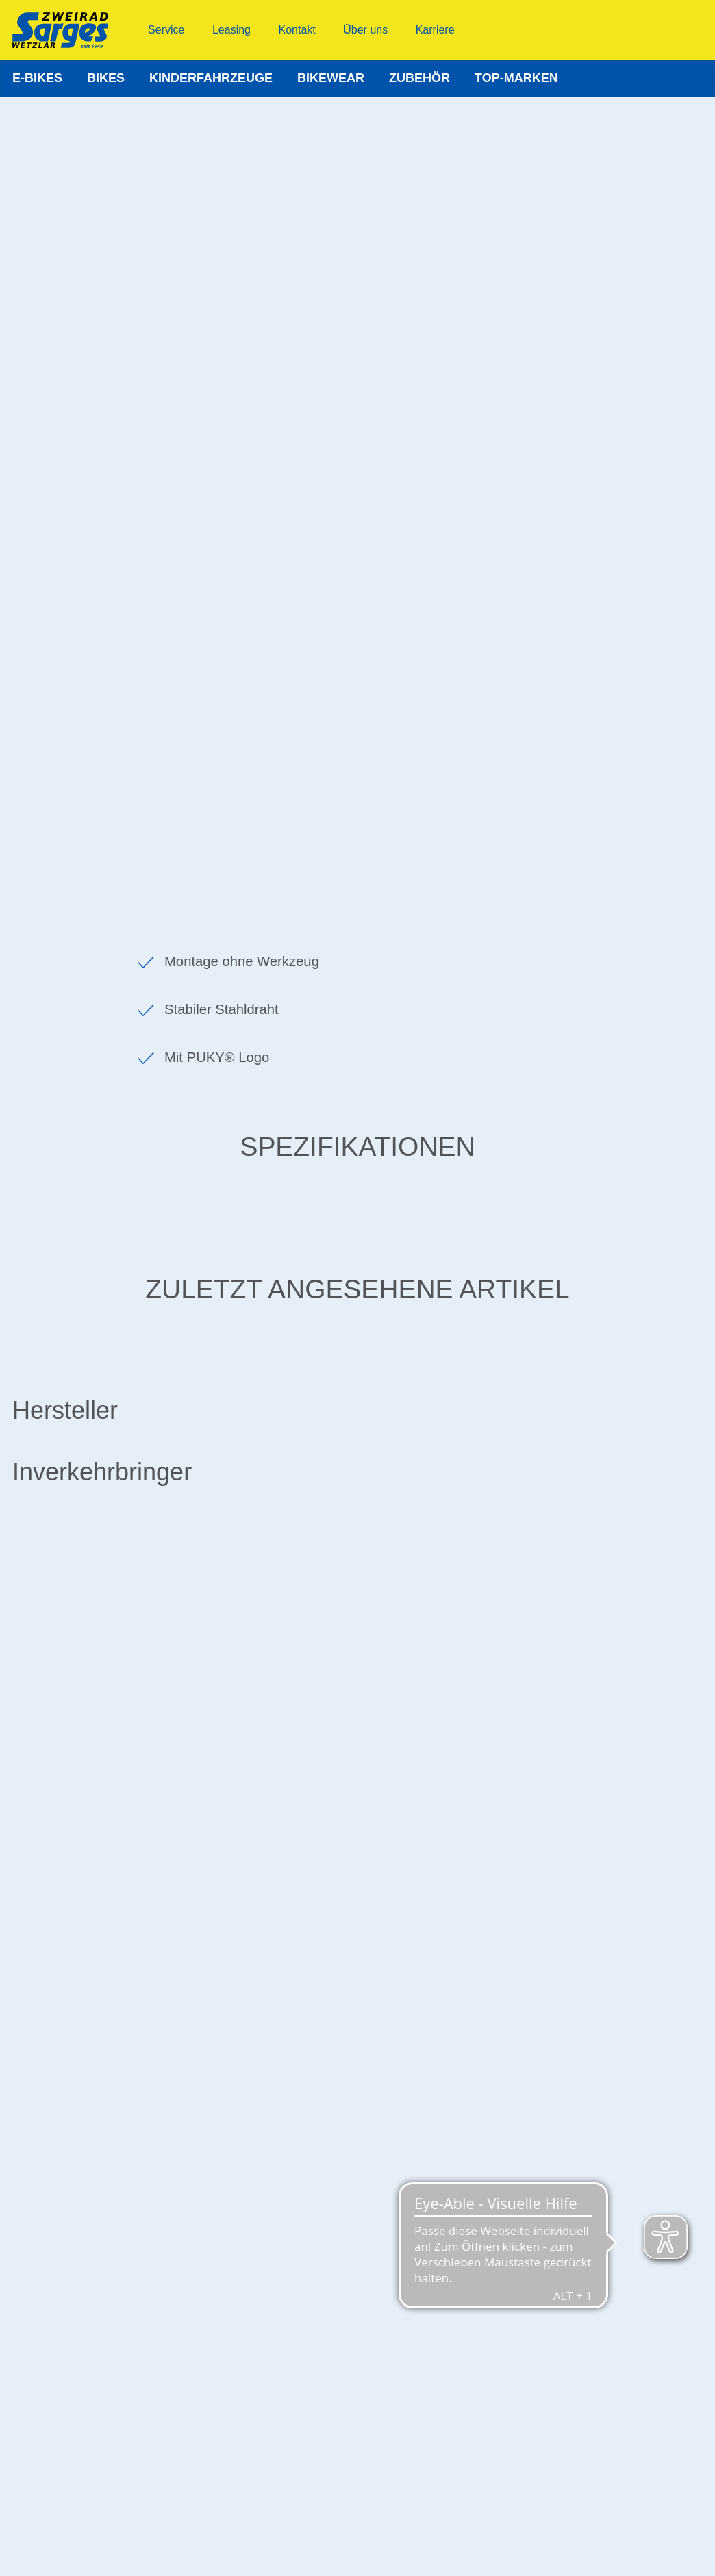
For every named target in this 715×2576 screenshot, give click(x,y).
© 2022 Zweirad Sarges (357, 2549)
